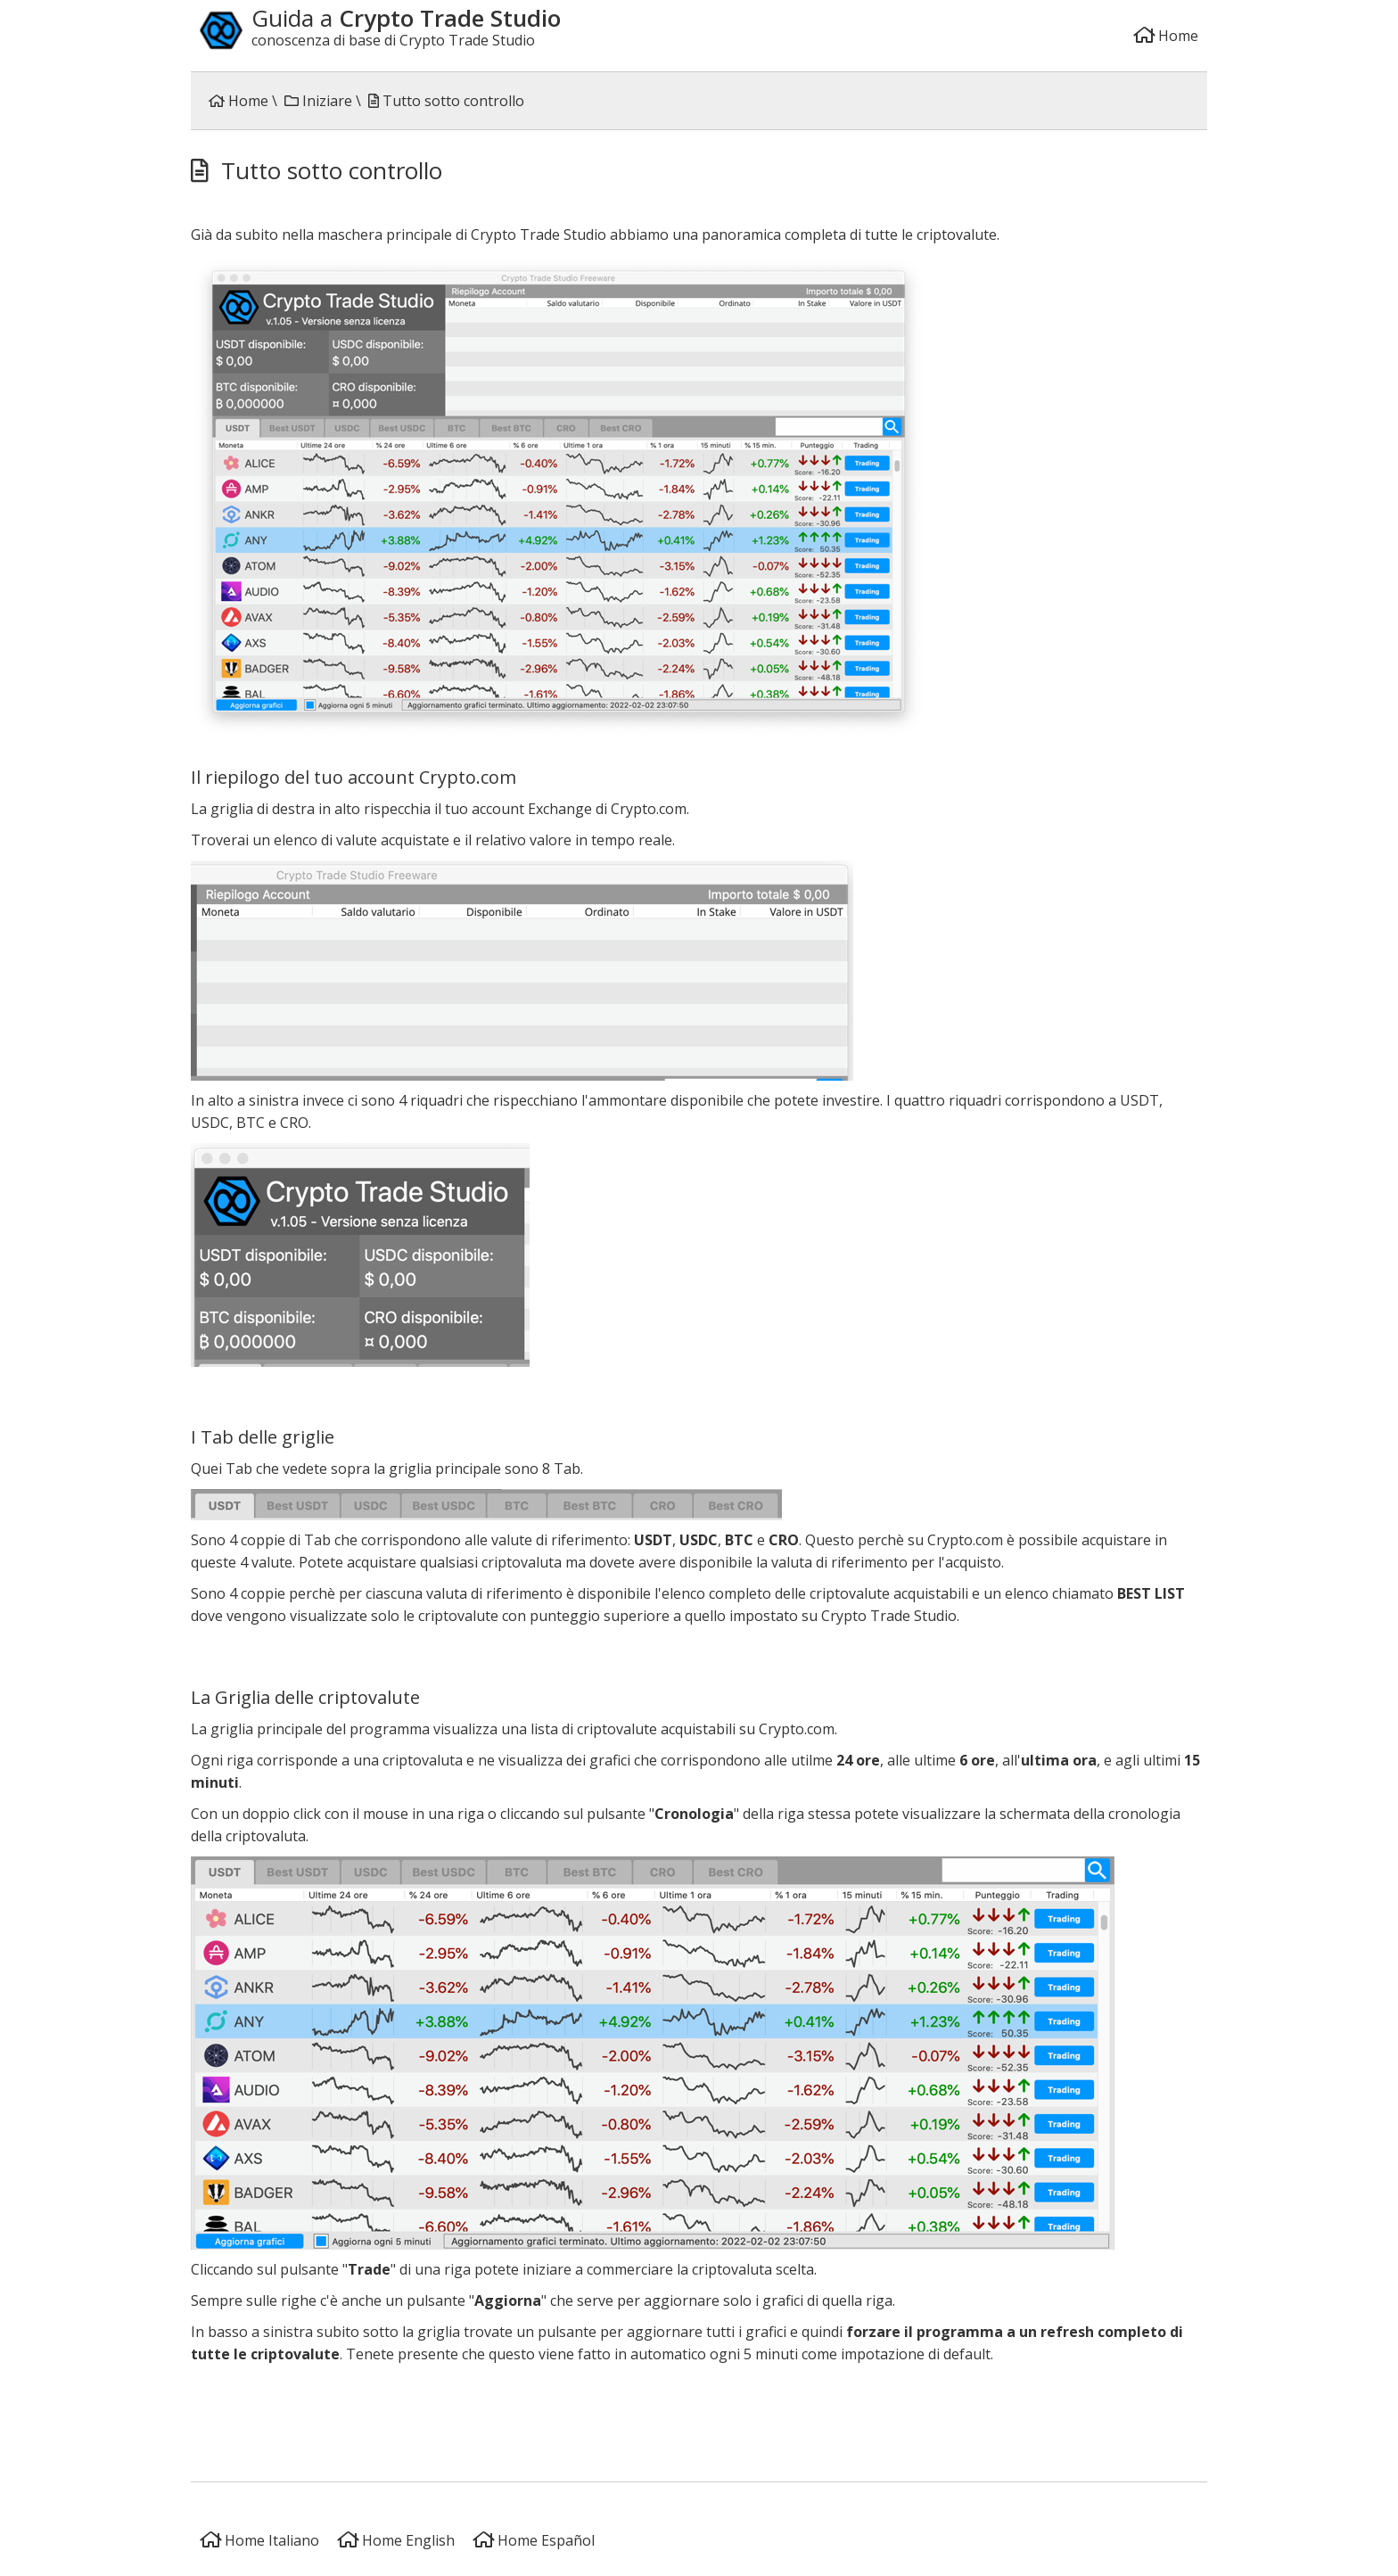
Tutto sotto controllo (446, 101)
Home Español (534, 2540)
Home (1165, 35)
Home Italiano (259, 2540)
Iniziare (318, 101)
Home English (396, 2540)
